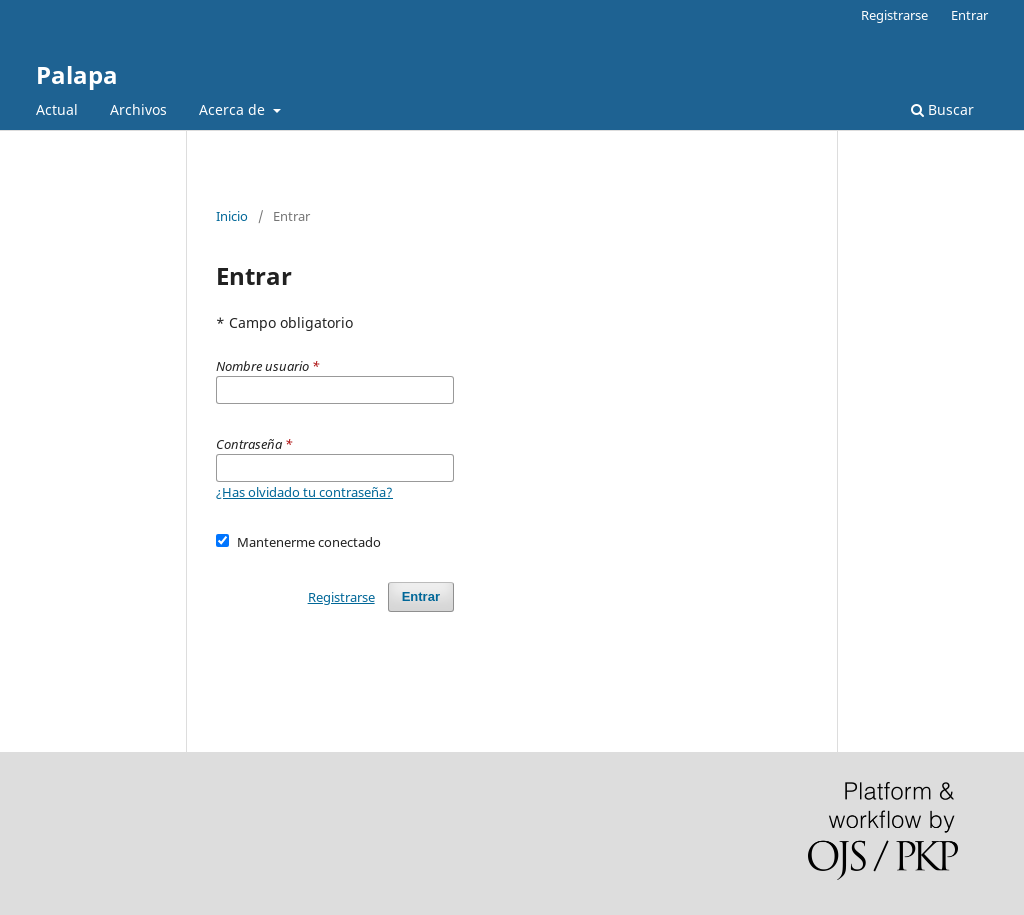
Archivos (138, 109)
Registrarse (894, 15)
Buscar (942, 109)
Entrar (969, 15)
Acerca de (234, 109)
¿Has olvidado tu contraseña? (304, 492)
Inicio (232, 216)
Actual (57, 109)
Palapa (77, 74)
